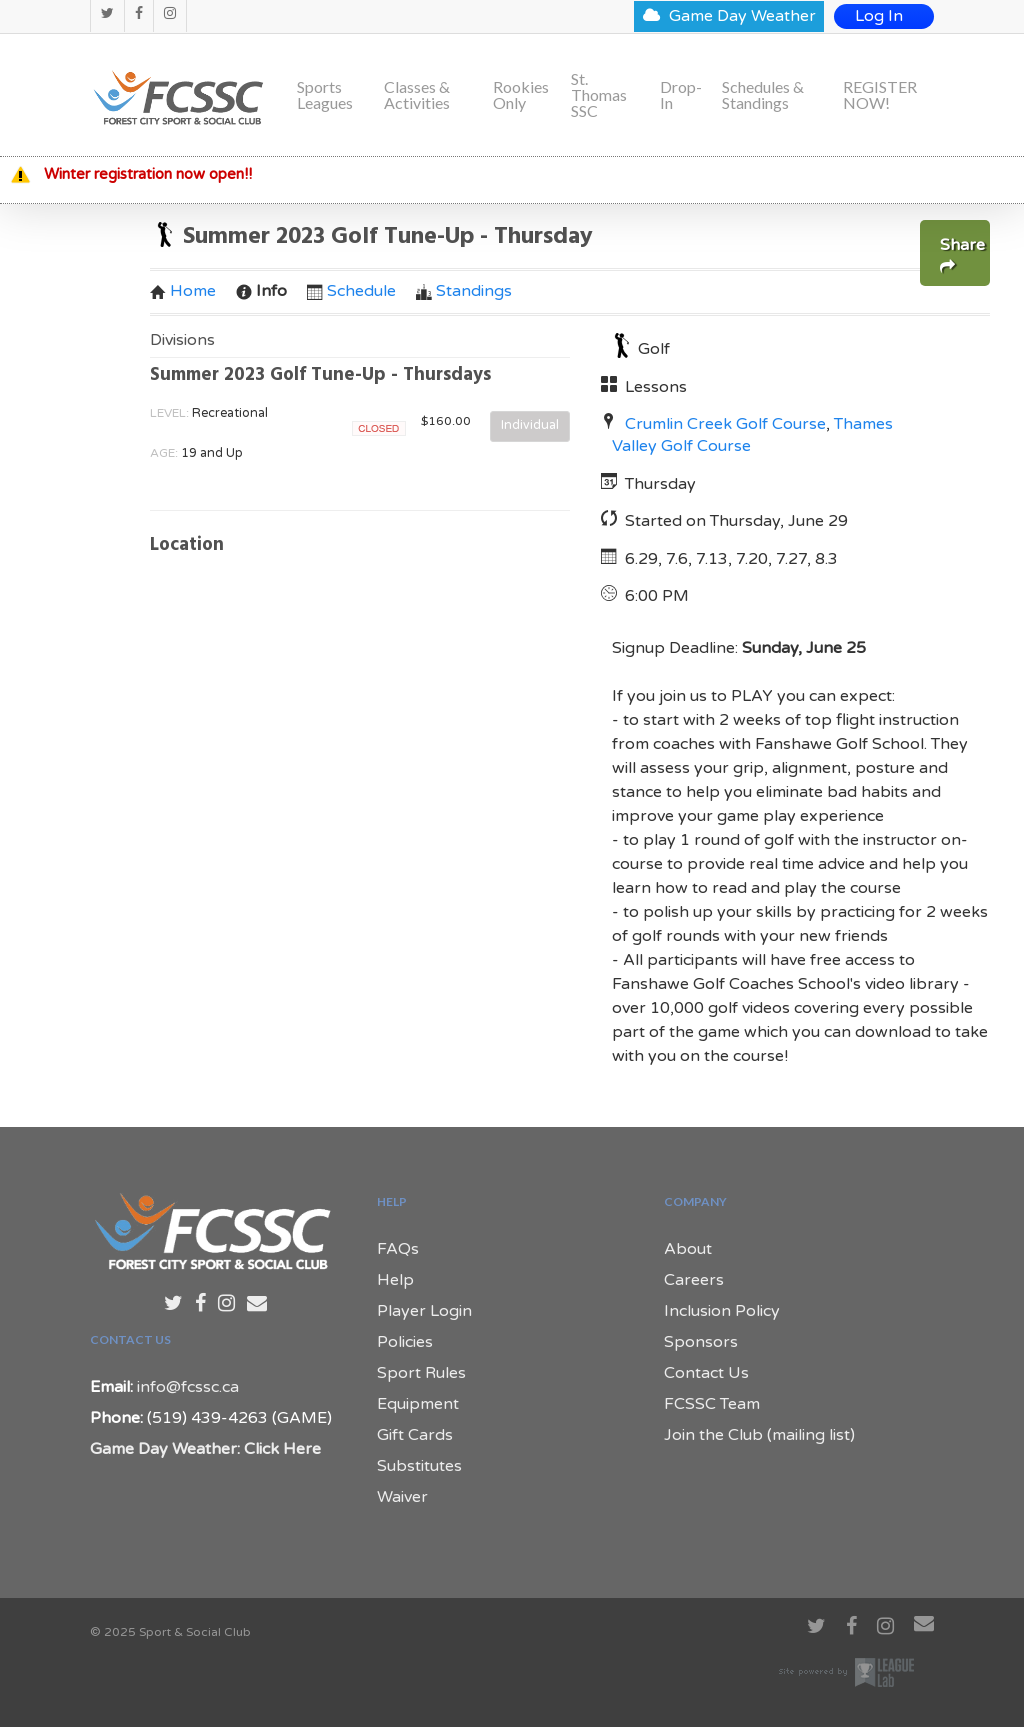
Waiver (402, 1497)
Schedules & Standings (763, 95)
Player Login (424, 1311)
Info (261, 291)
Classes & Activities (417, 95)
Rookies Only (521, 95)
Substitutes (419, 1466)
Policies (405, 1342)
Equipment (418, 1404)
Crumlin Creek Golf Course (725, 424)
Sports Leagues (325, 95)
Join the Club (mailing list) (759, 1435)
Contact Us (706, 1373)
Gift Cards (415, 1435)
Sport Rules (421, 1373)
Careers (694, 1280)
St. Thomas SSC (599, 95)
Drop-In (681, 95)
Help (395, 1280)
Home (183, 291)
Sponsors (701, 1342)
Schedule (351, 291)
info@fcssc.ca (188, 1387)
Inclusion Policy (722, 1311)
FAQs (398, 1249)
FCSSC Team (712, 1404)
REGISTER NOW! (880, 95)
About (688, 1249)
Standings (464, 291)
